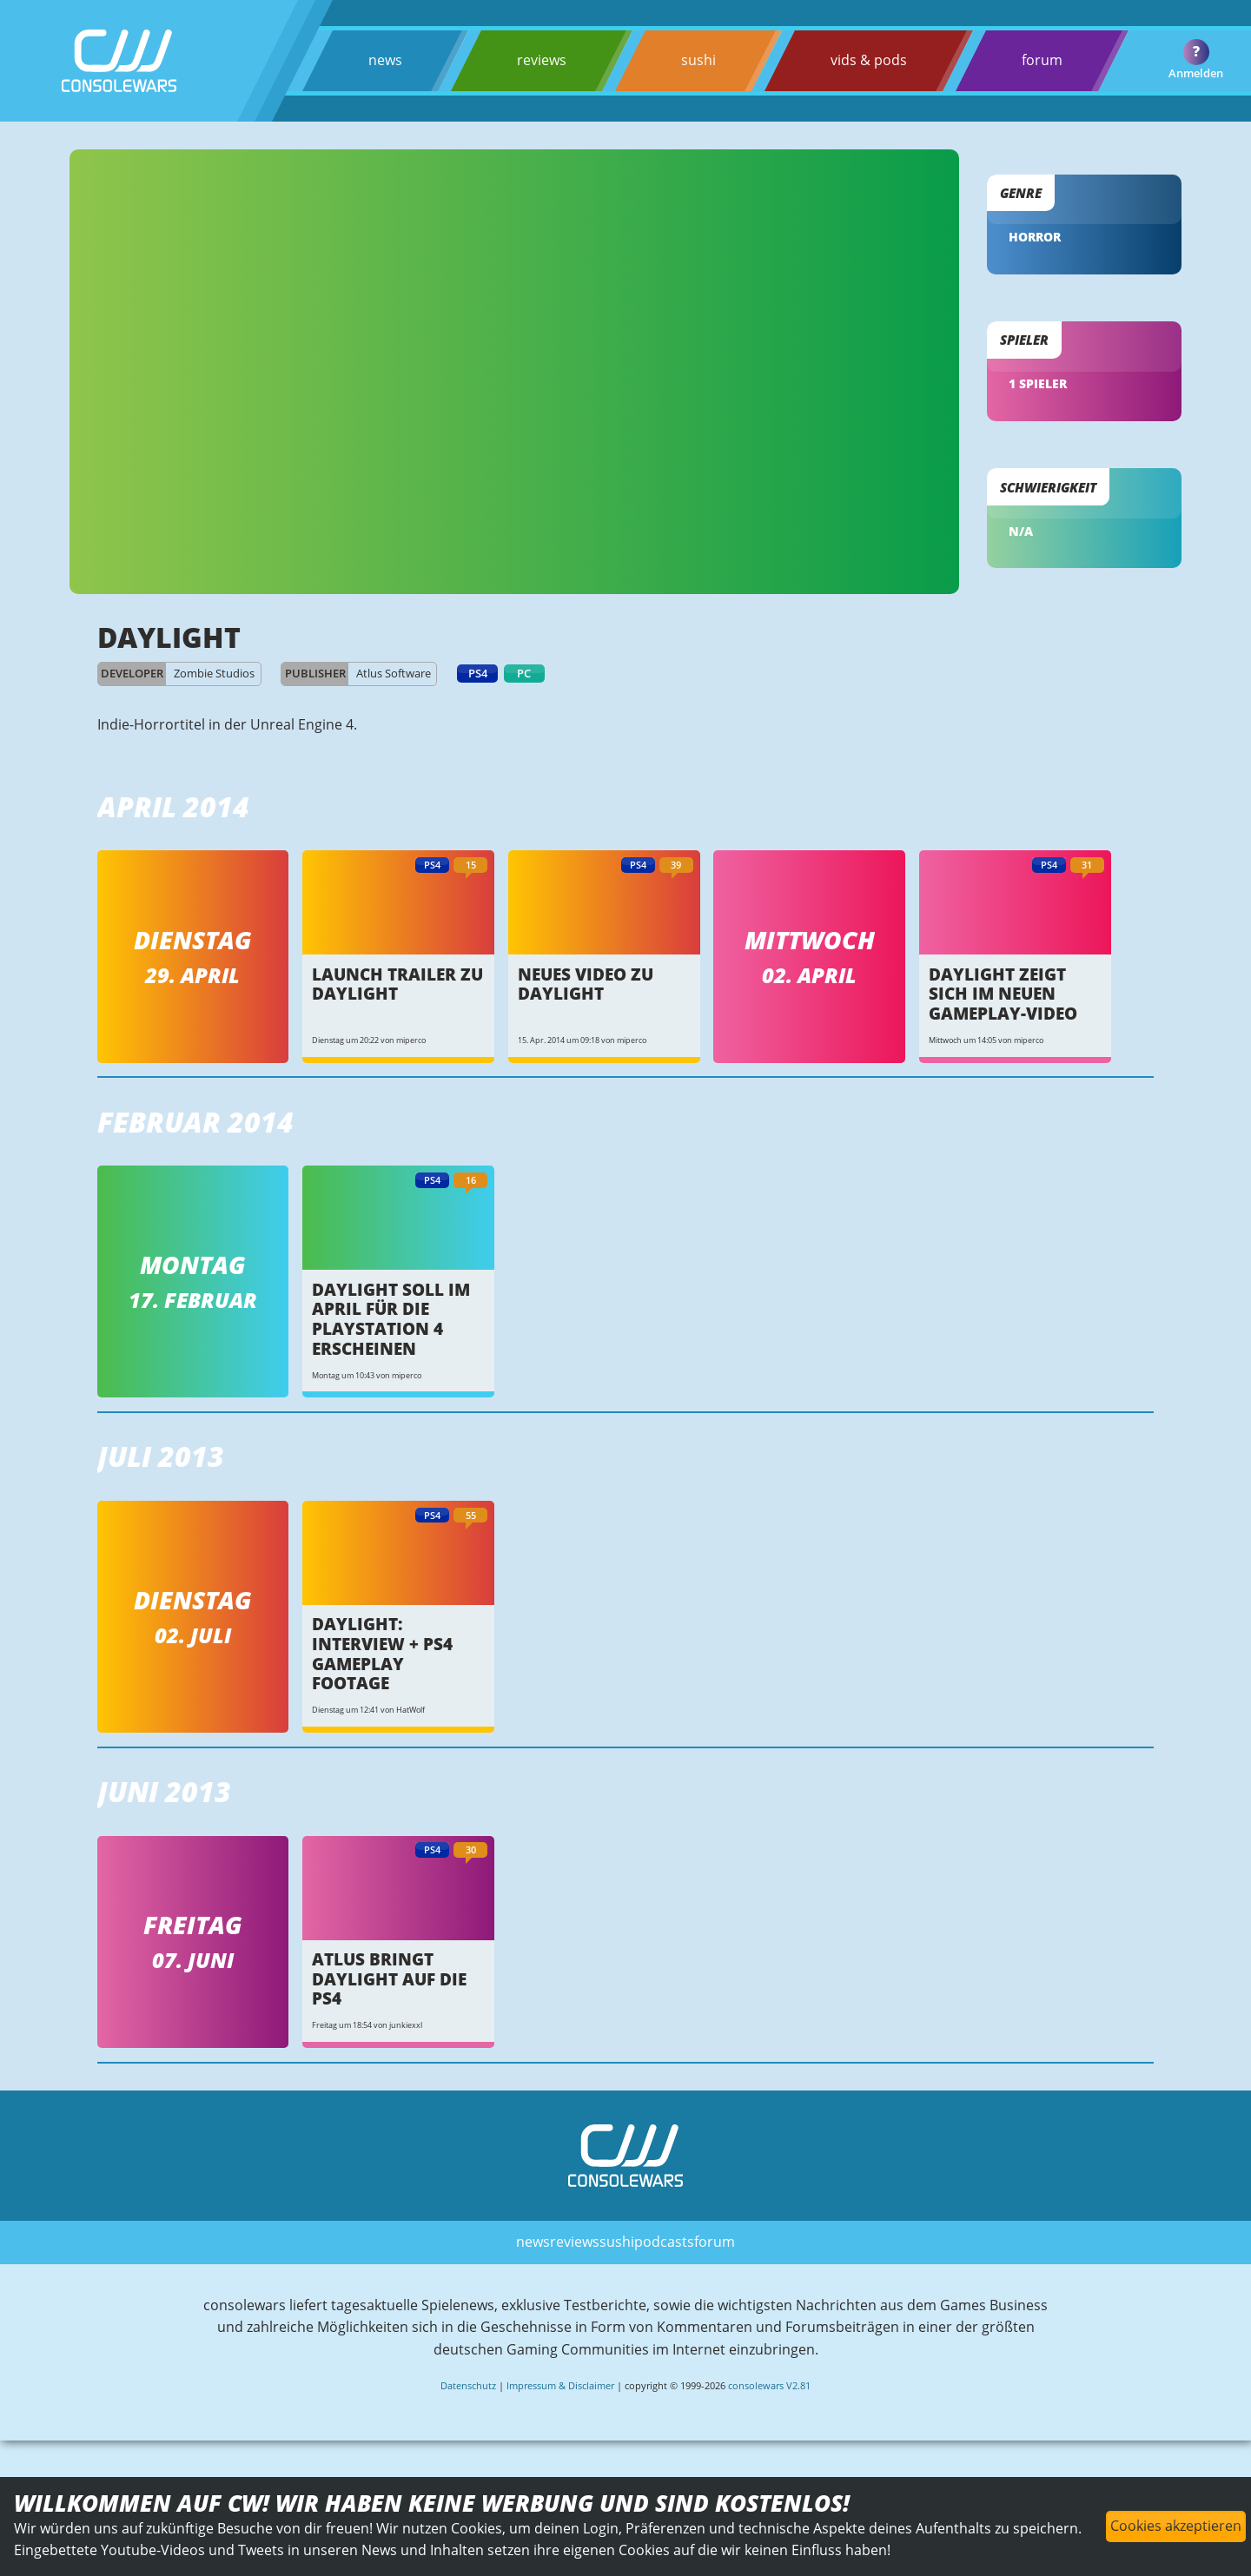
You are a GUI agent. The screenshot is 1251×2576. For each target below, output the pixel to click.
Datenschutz (468, 2385)
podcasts (664, 2240)
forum (1041, 59)
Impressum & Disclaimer (560, 2385)
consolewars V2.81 (769, 2385)
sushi (698, 59)
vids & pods (868, 59)
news (385, 59)
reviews (541, 59)
